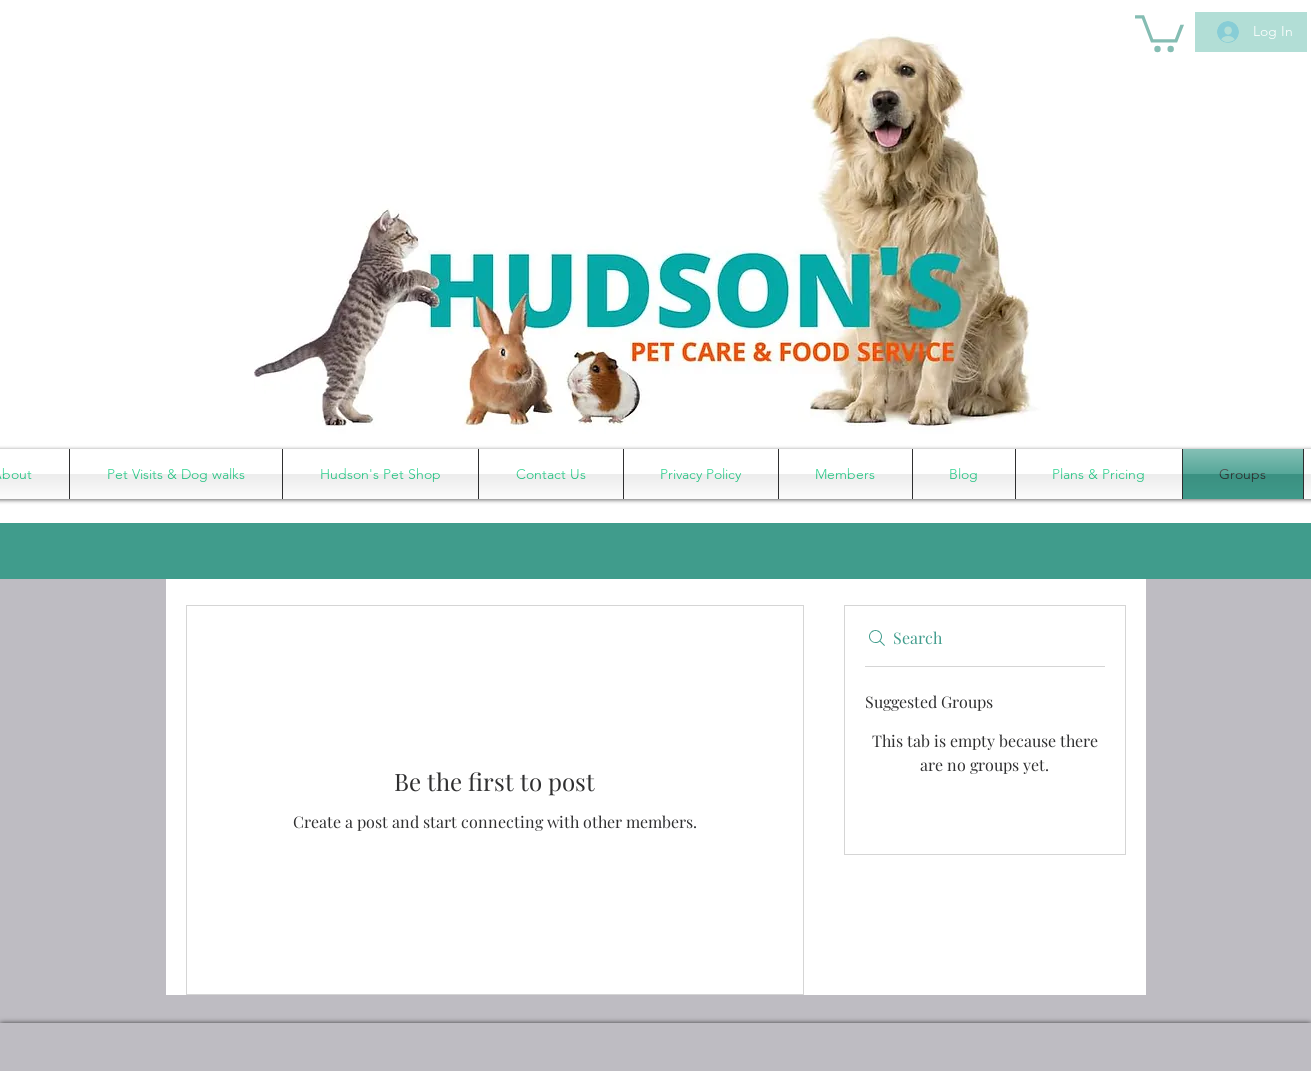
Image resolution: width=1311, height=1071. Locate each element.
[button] (1159, 31)
